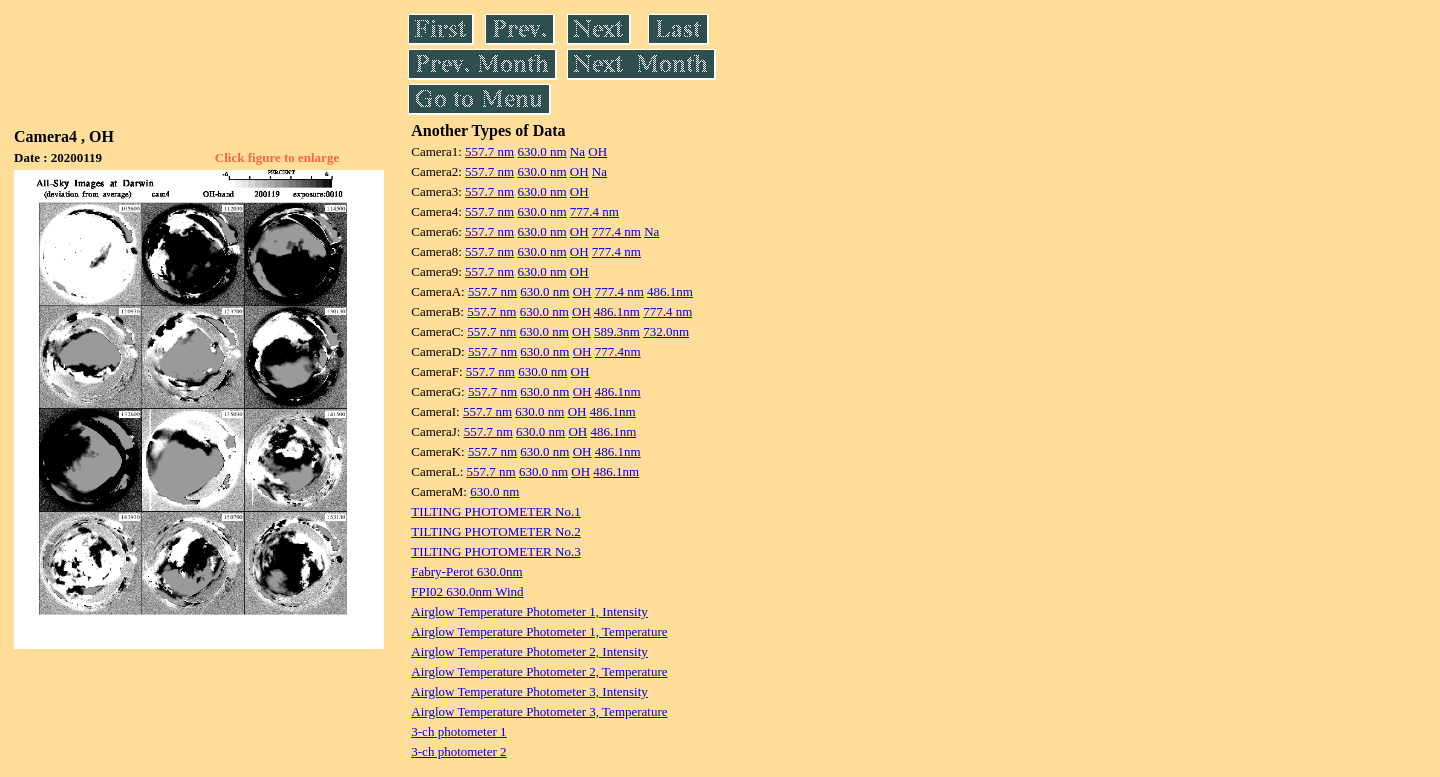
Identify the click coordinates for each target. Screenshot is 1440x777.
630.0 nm (541, 151)
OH (597, 151)
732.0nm (666, 331)
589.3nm (617, 331)
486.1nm (670, 291)
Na (577, 151)
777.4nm (618, 351)
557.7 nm (489, 151)
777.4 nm (594, 211)
